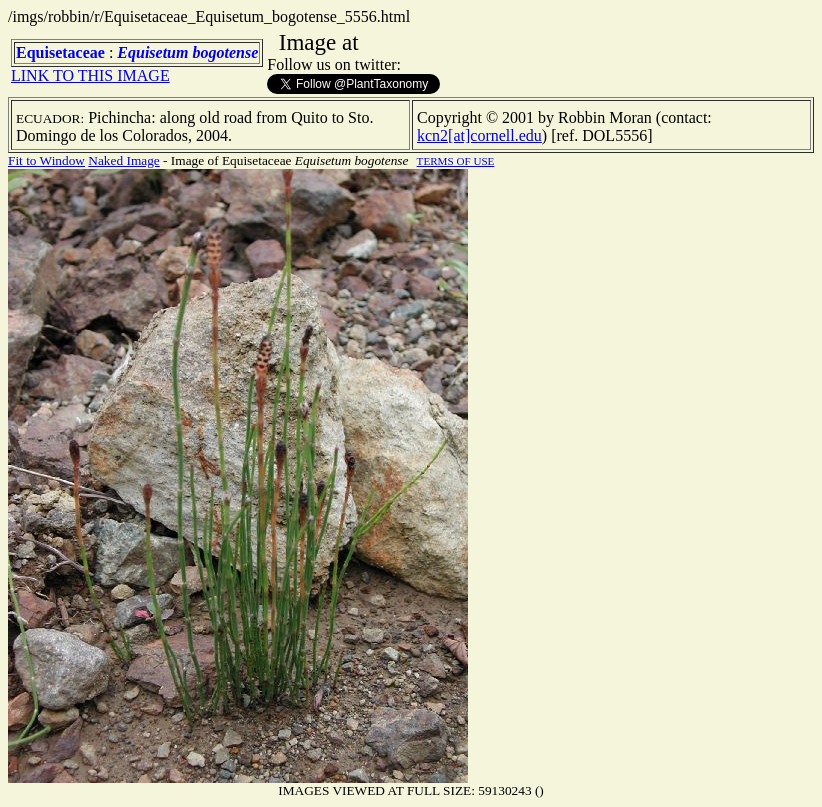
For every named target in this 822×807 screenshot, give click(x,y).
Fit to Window (46, 160)
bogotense (225, 52)
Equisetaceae (60, 52)
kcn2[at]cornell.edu (479, 135)
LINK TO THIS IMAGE (90, 75)
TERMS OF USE (456, 161)
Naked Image (123, 160)
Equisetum (152, 52)
